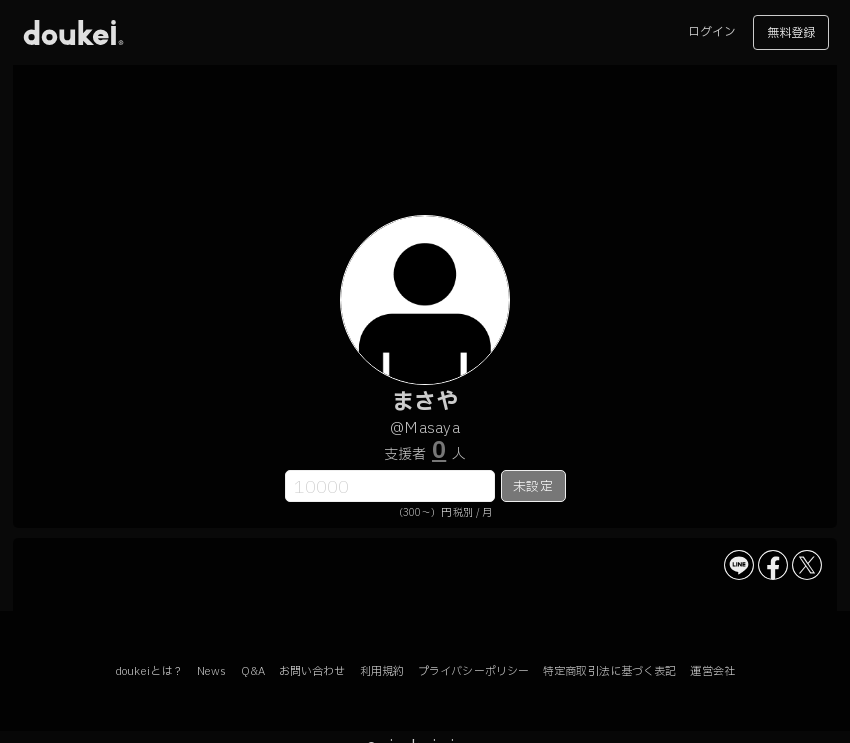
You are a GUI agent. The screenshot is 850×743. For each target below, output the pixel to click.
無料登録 (791, 33)
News (211, 671)
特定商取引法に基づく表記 (609, 671)
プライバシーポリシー (473, 671)
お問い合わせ (312, 671)
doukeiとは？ (149, 671)
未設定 (532, 487)
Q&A (253, 671)
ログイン (712, 32)
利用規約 (382, 671)
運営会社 (712, 671)
